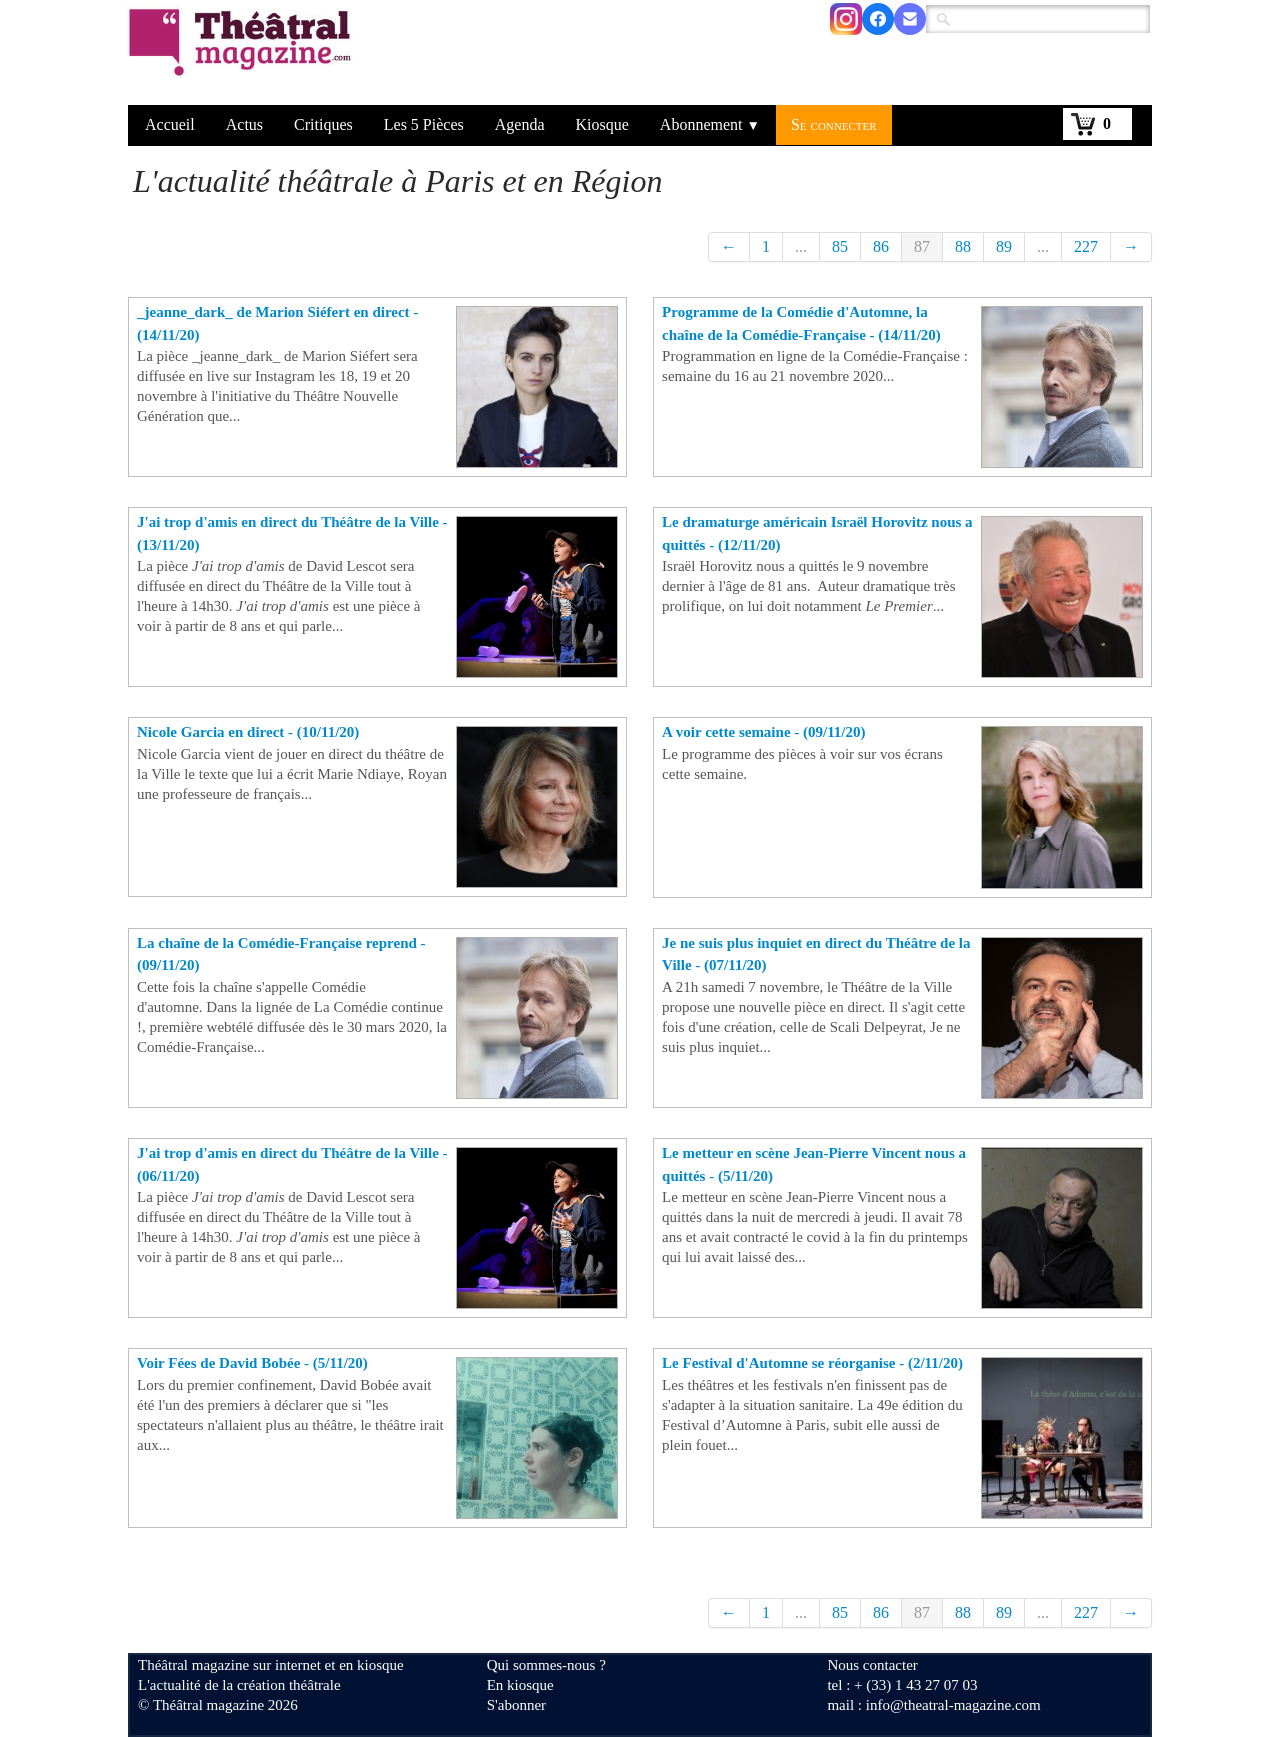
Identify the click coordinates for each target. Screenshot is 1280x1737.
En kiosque (520, 1685)
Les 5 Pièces (424, 124)
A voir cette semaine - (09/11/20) (763, 732)
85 (840, 246)
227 (1086, 246)
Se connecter (834, 124)
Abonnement (710, 124)
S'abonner (516, 1705)
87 (922, 246)
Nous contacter (872, 1665)
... (801, 246)
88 (963, 246)
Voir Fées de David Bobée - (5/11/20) (252, 1363)
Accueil (170, 124)
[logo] (243, 55)
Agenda (520, 124)
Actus (244, 124)
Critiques (323, 124)
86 (881, 246)
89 (1004, 246)
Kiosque (602, 124)
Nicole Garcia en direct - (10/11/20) (248, 732)
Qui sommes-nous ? (546, 1665)
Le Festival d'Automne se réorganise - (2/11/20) (812, 1363)
